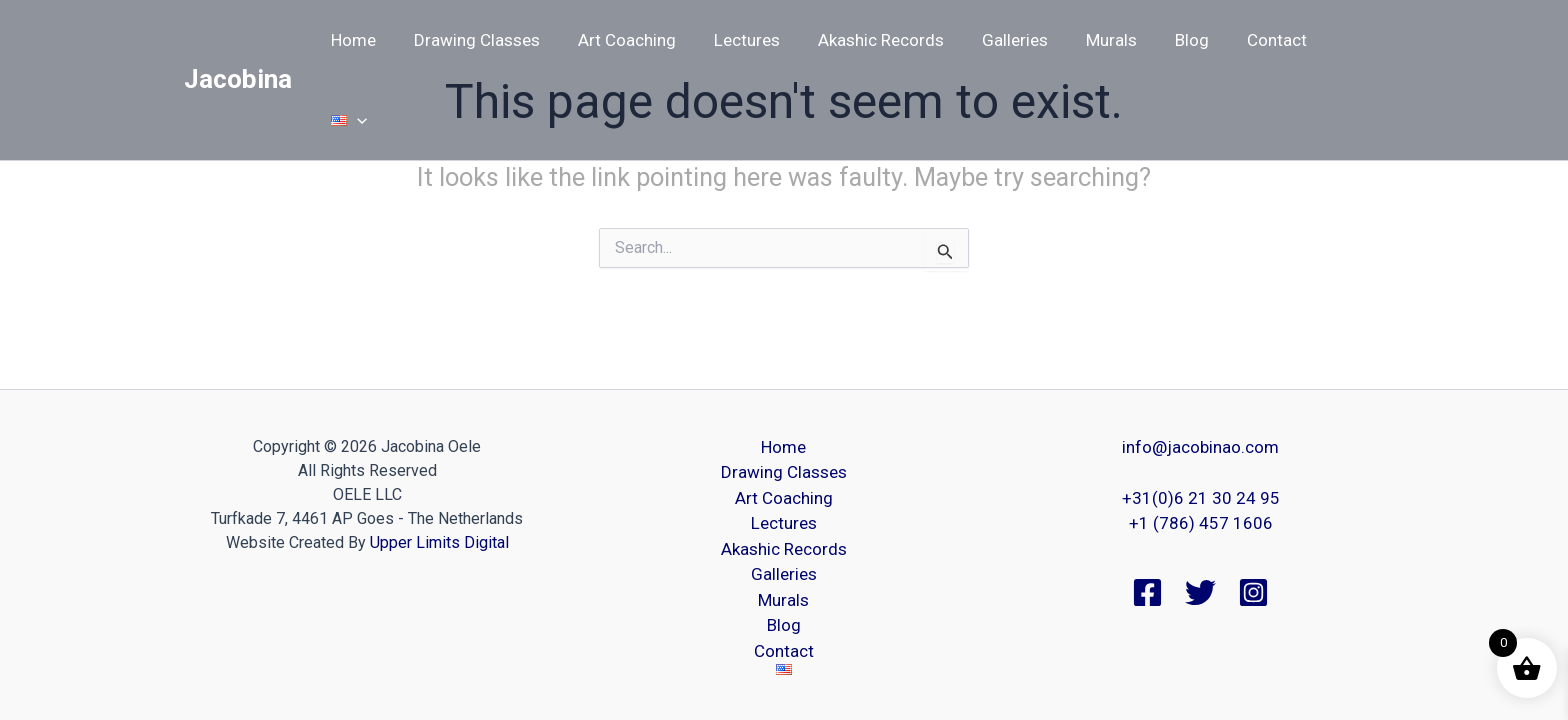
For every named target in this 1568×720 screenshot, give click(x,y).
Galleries (1017, 40)
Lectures (757, 40)
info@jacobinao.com (1200, 447)
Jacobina (238, 39)
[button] (1357, 40)
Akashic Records (887, 40)
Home (375, 40)
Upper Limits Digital (439, 542)
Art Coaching (641, 40)
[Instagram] (1253, 592)
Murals (1109, 40)
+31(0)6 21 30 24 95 (1201, 498)
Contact (1267, 40)
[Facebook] (1147, 592)
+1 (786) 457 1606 (1201, 523)
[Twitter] (1200, 592)
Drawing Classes (495, 40)
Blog (1186, 40)
